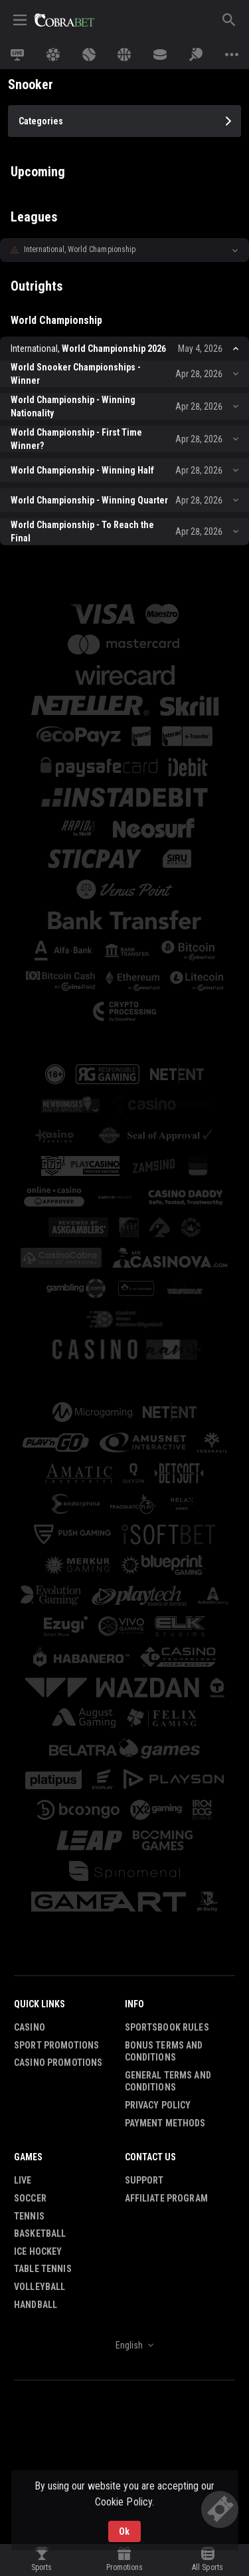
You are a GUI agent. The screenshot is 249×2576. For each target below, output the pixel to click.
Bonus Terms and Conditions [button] (164, 1893)
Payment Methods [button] (165, 1964)
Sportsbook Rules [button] (167, 1869)
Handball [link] (35, 2146)
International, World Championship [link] (79, 249)
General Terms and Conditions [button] (168, 1923)
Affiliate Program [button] (166, 2040)
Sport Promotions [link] (56, 1887)
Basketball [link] (40, 2075)
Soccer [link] (30, 2040)
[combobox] (124, 2187)
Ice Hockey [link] (38, 2093)
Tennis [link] (29, 2058)
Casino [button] (29, 1869)
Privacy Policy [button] (158, 1946)
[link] (64, 20)
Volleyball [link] (39, 2128)
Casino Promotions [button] (58, 1904)
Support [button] (144, 2022)
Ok (124, 2531)
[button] (124, 250)
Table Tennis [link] (43, 2110)
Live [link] (23, 2022)
